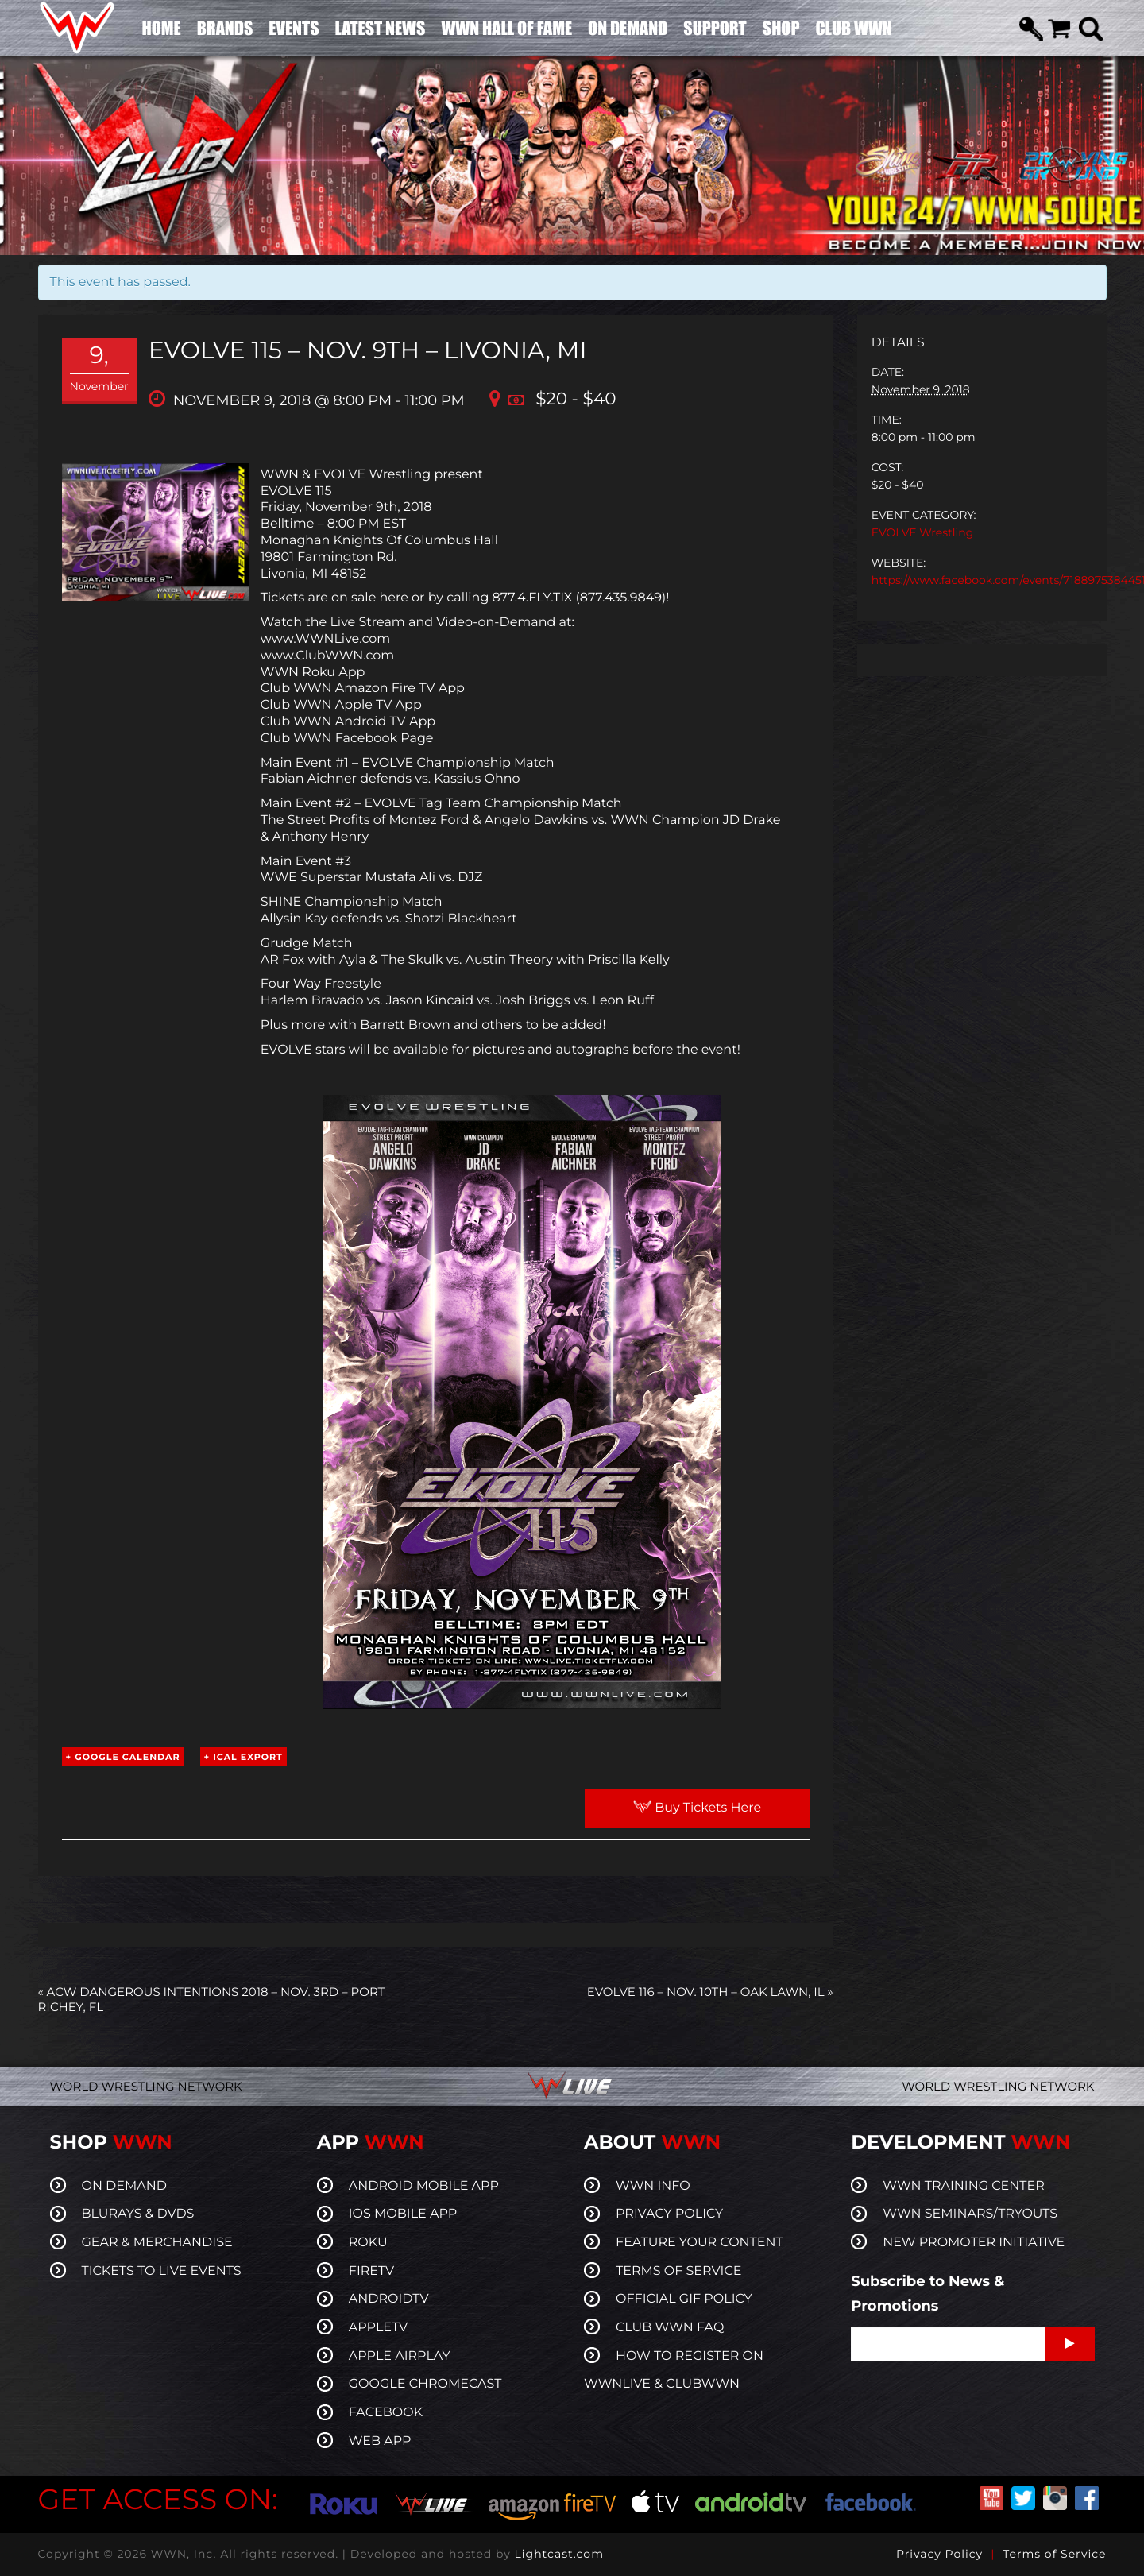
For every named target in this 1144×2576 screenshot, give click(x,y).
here (394, 597)
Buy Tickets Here (697, 1808)
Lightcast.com (559, 2554)
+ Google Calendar (123, 1756)
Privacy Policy (939, 2554)
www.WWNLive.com (325, 639)
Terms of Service (1054, 2554)
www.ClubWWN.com (328, 655)
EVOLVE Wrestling (923, 532)
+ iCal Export (243, 1756)
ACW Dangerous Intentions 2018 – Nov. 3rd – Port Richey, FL (211, 1999)
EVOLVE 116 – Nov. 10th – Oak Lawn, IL (710, 1991)
